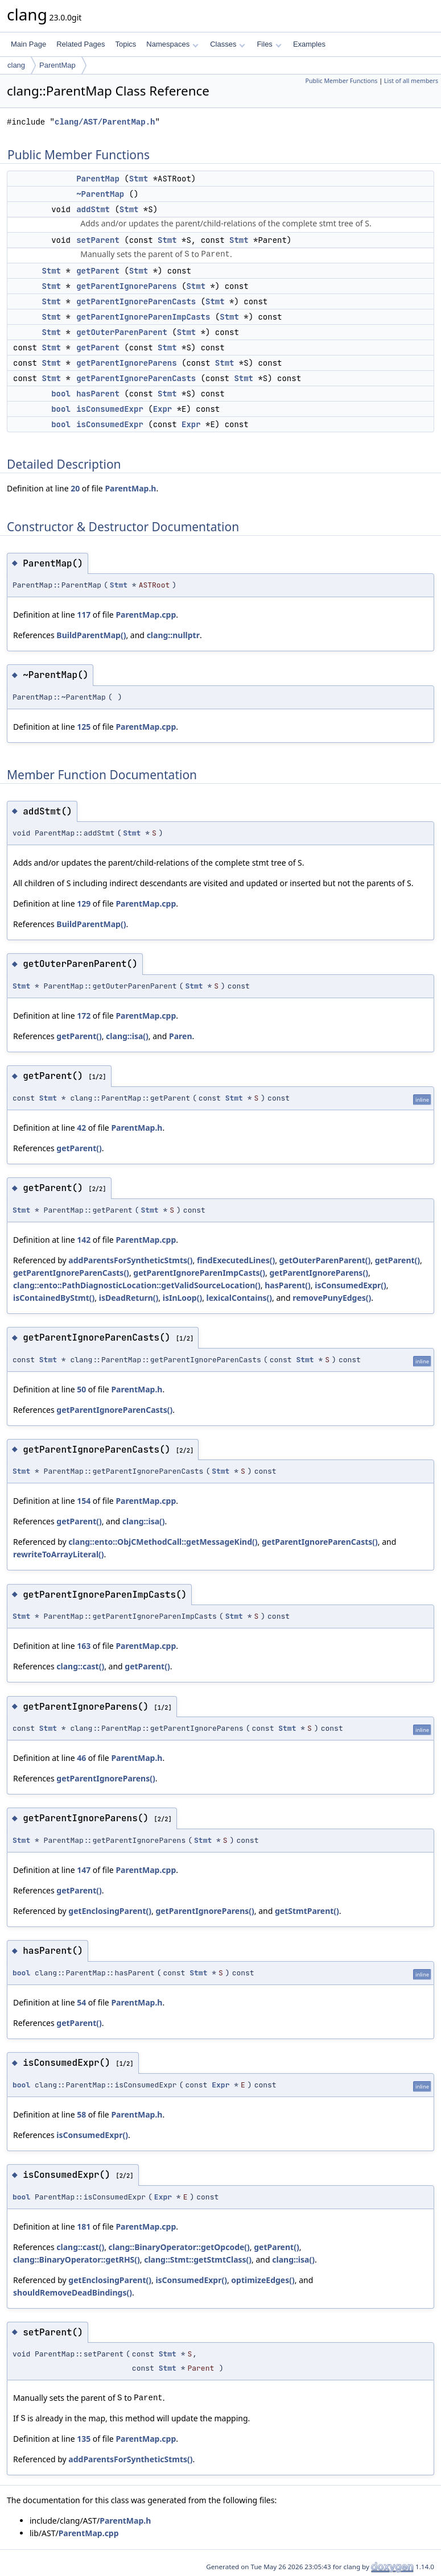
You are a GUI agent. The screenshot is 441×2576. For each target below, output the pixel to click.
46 (81, 1757)
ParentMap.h (130, 488)
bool (61, 393)
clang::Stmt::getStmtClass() (198, 2259)
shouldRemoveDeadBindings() (72, 2292)
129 (83, 903)
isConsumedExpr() (350, 1285)
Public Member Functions (341, 81)
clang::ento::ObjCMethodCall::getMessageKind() (162, 1541)
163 (83, 1645)
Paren (180, 1036)
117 (83, 614)
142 (83, 1239)
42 (81, 1127)
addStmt (93, 209)
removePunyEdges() (331, 1297)
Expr (162, 409)
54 (81, 2002)
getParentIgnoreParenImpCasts (143, 317)
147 (83, 1869)
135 (83, 2438)
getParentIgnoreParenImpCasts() (199, 1272)
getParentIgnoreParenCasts (136, 301)
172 (83, 1015)
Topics (125, 44)
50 (81, 1389)
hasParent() (288, 1285)
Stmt (139, 178)
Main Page (28, 44)
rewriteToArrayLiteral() (58, 1554)
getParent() (78, 1036)
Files (269, 44)
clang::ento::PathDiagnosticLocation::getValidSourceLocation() (137, 1285)
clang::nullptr (173, 635)
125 (83, 726)
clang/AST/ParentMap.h (105, 122)
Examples (309, 44)
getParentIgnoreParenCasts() (71, 1272)
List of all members (411, 81)
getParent (97, 271)
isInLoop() (182, 1297)
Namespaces (172, 44)
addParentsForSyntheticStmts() (130, 1260)
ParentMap (57, 65)
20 (75, 488)
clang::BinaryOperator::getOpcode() (179, 2247)
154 (83, 1500)
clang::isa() (127, 1036)
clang (16, 65)
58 (81, 2114)
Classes (227, 44)
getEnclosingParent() (109, 1910)
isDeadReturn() (129, 1297)
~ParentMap (100, 194)
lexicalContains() (239, 1297)
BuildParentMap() (91, 635)
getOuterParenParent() (325, 1260)
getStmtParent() (307, 1910)
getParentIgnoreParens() (319, 1272)
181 (83, 2226)
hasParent (97, 393)
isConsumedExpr (109, 409)
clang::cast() (80, 1666)
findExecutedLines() (236, 1260)
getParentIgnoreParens (126, 286)
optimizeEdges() (262, 2280)
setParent (97, 240)
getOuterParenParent (121, 332)
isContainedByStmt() (53, 1297)
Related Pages (80, 44)
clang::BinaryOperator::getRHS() (76, 2259)
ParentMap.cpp (146, 614)
